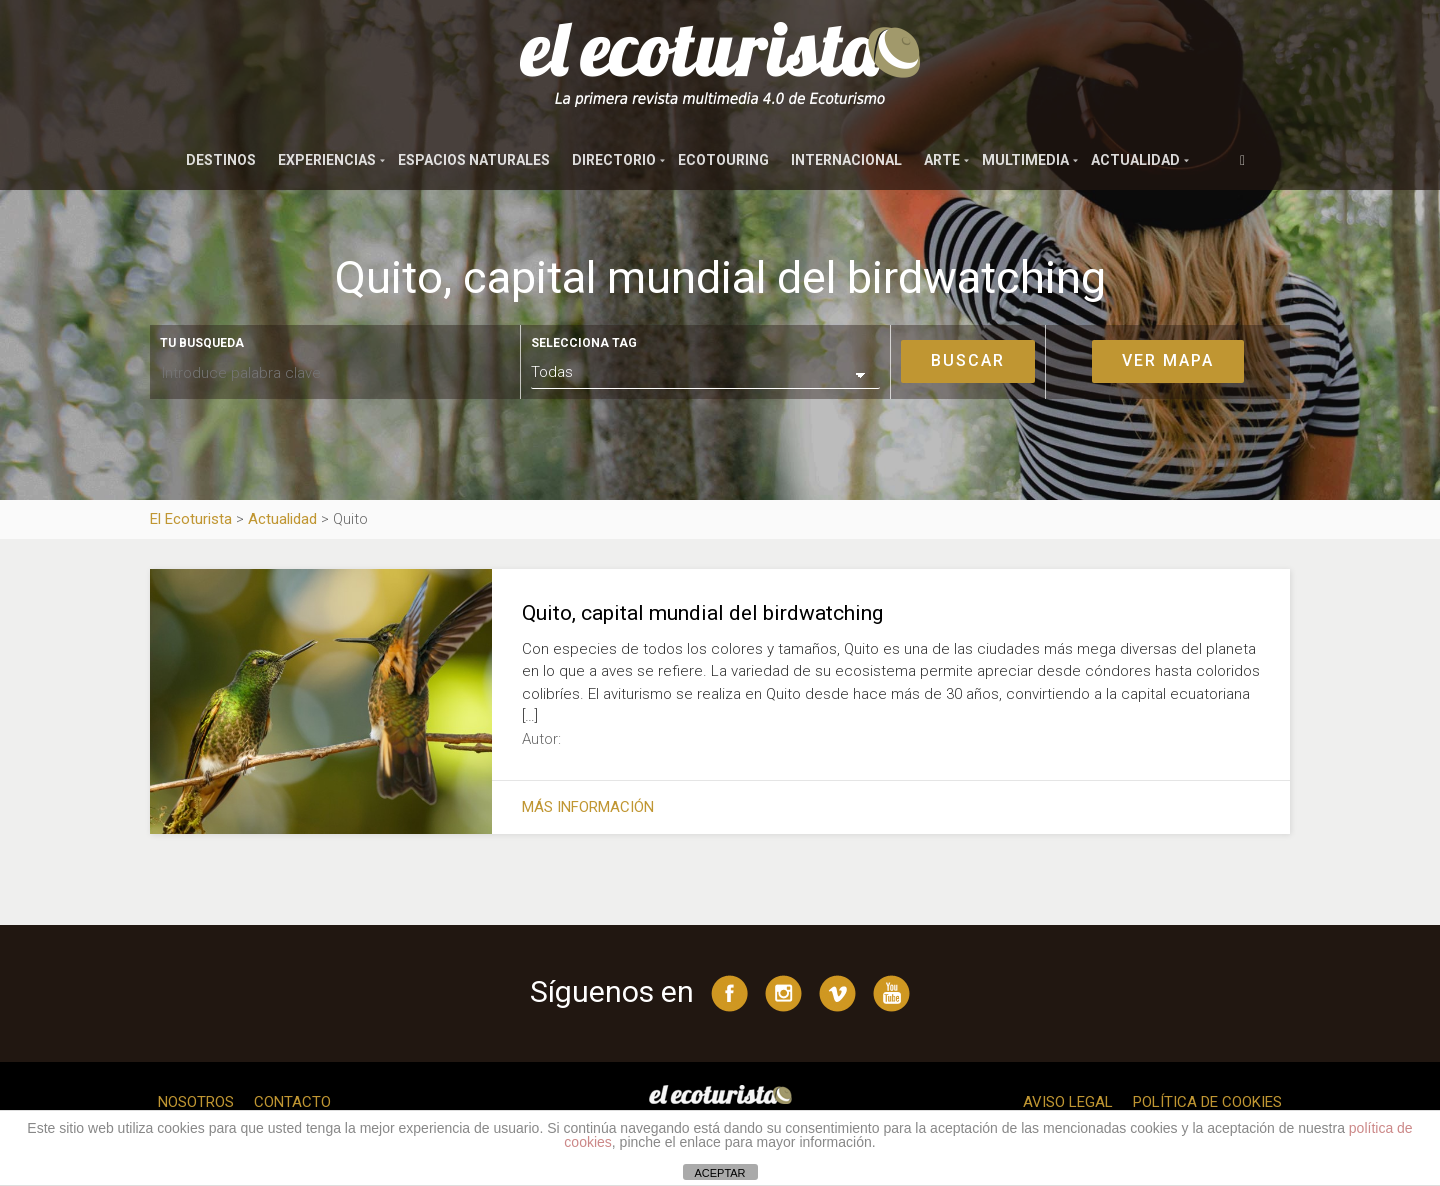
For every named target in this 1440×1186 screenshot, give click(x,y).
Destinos (221, 160)
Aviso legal (1068, 1102)
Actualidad (1135, 160)
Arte (942, 160)
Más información (588, 807)
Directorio (614, 160)
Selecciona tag (584, 343)
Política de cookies (1207, 1102)
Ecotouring (723, 160)
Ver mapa (1168, 360)
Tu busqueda (202, 343)
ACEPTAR (719, 1173)
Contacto (292, 1102)
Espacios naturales (474, 160)
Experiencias (327, 160)
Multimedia (1025, 160)
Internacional (846, 160)
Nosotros (196, 1102)
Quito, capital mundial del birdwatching (702, 613)
